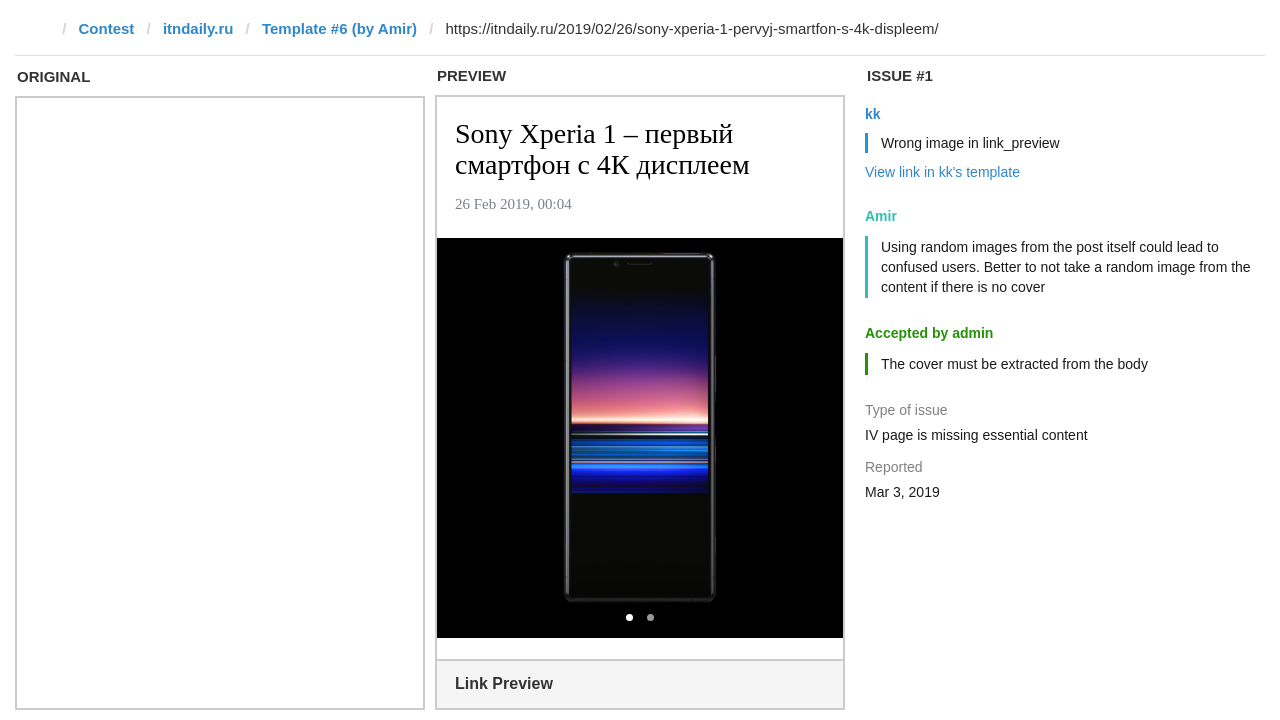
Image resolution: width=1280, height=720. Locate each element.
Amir (881, 216)
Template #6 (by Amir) (339, 28)
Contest (107, 28)
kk (873, 114)
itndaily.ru (198, 28)
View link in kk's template (942, 172)
